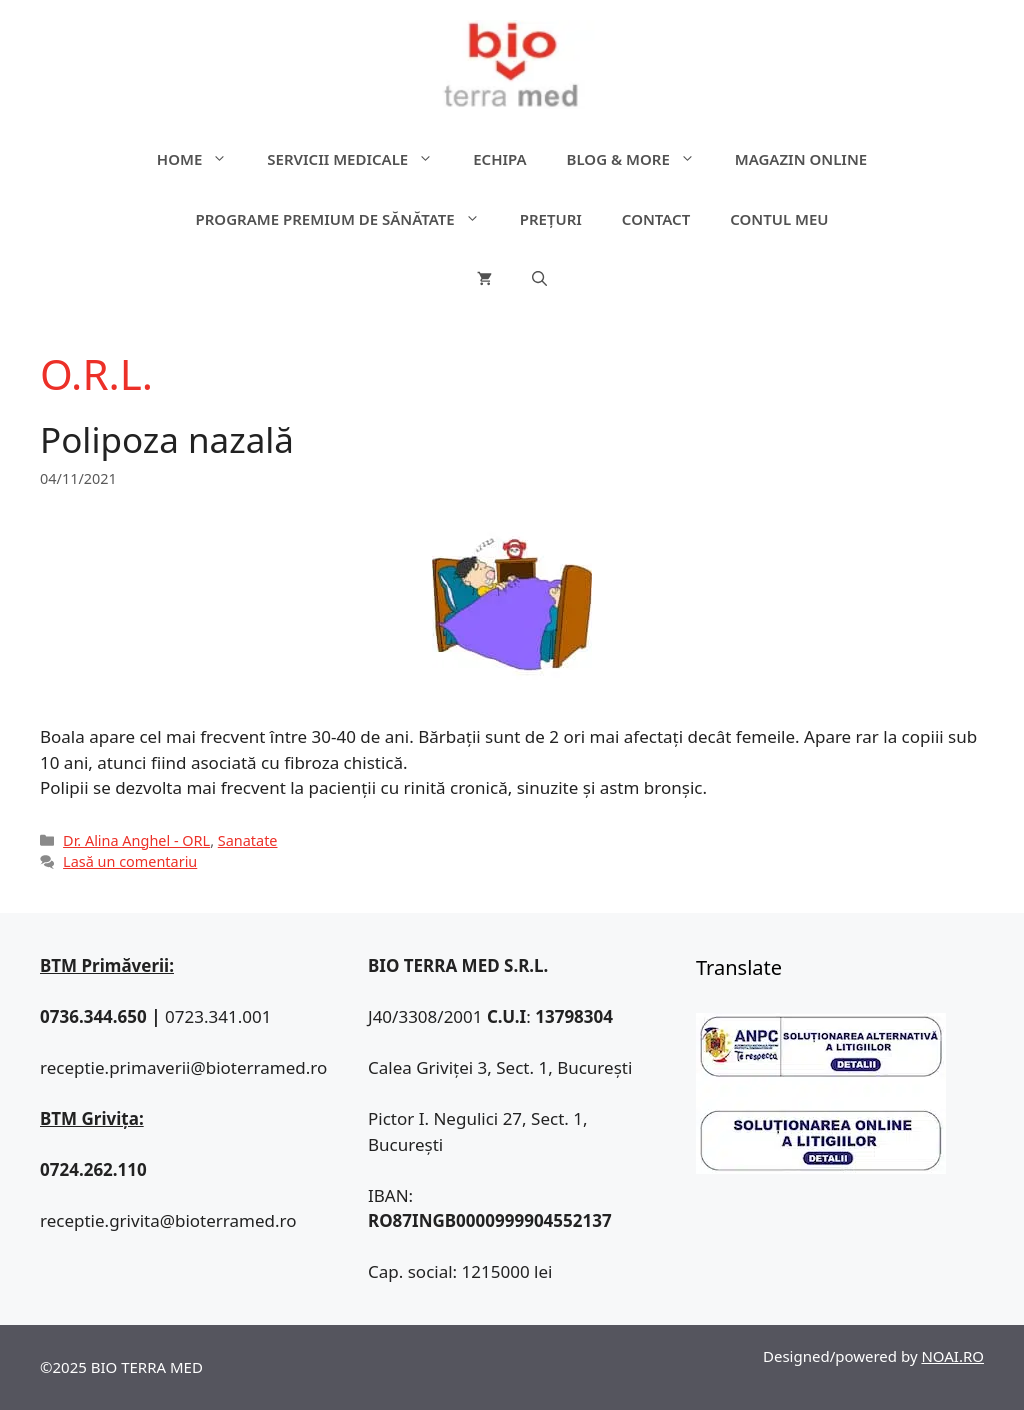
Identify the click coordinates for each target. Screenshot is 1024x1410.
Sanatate (248, 840)
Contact (656, 219)
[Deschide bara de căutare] (539, 279)
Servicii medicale (360, 159)
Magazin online (801, 159)
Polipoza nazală (167, 439)
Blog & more (641, 159)
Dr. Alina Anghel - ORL (136, 840)
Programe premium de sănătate (347, 219)
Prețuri (551, 219)
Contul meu (779, 219)
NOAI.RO (952, 1356)
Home (202, 159)
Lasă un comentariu (130, 861)
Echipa (499, 159)
